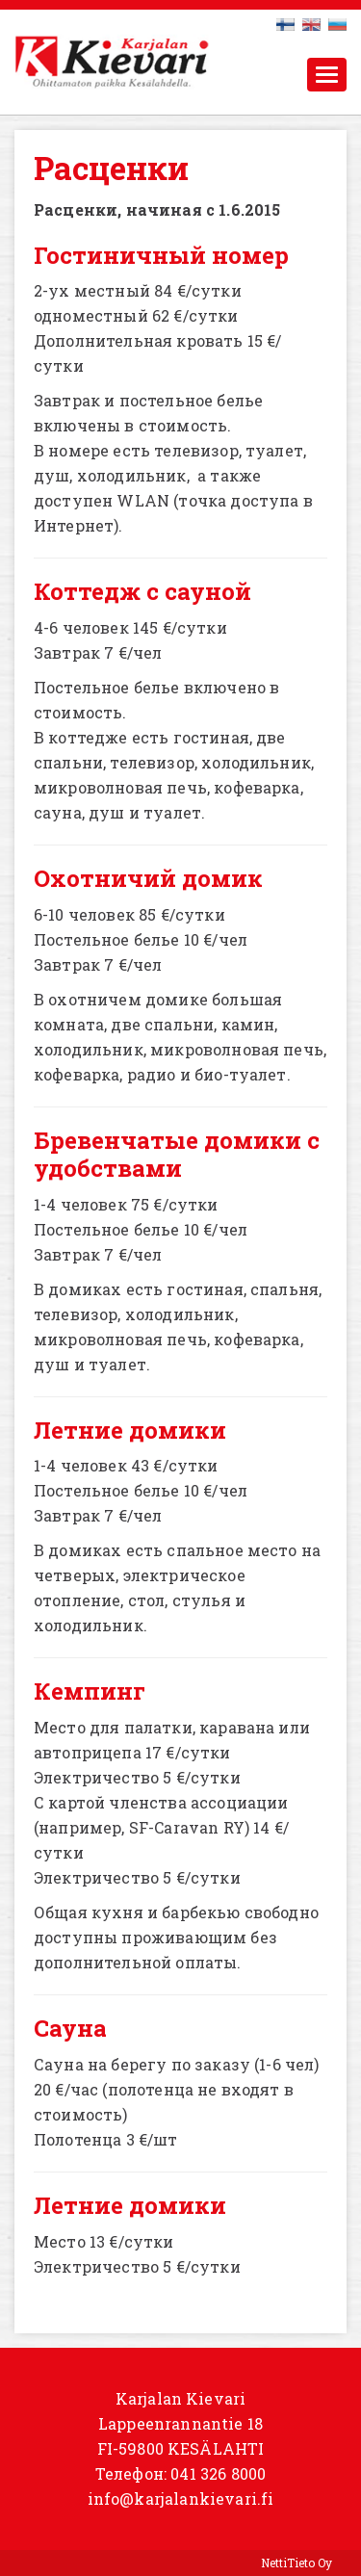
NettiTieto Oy (296, 2562)
